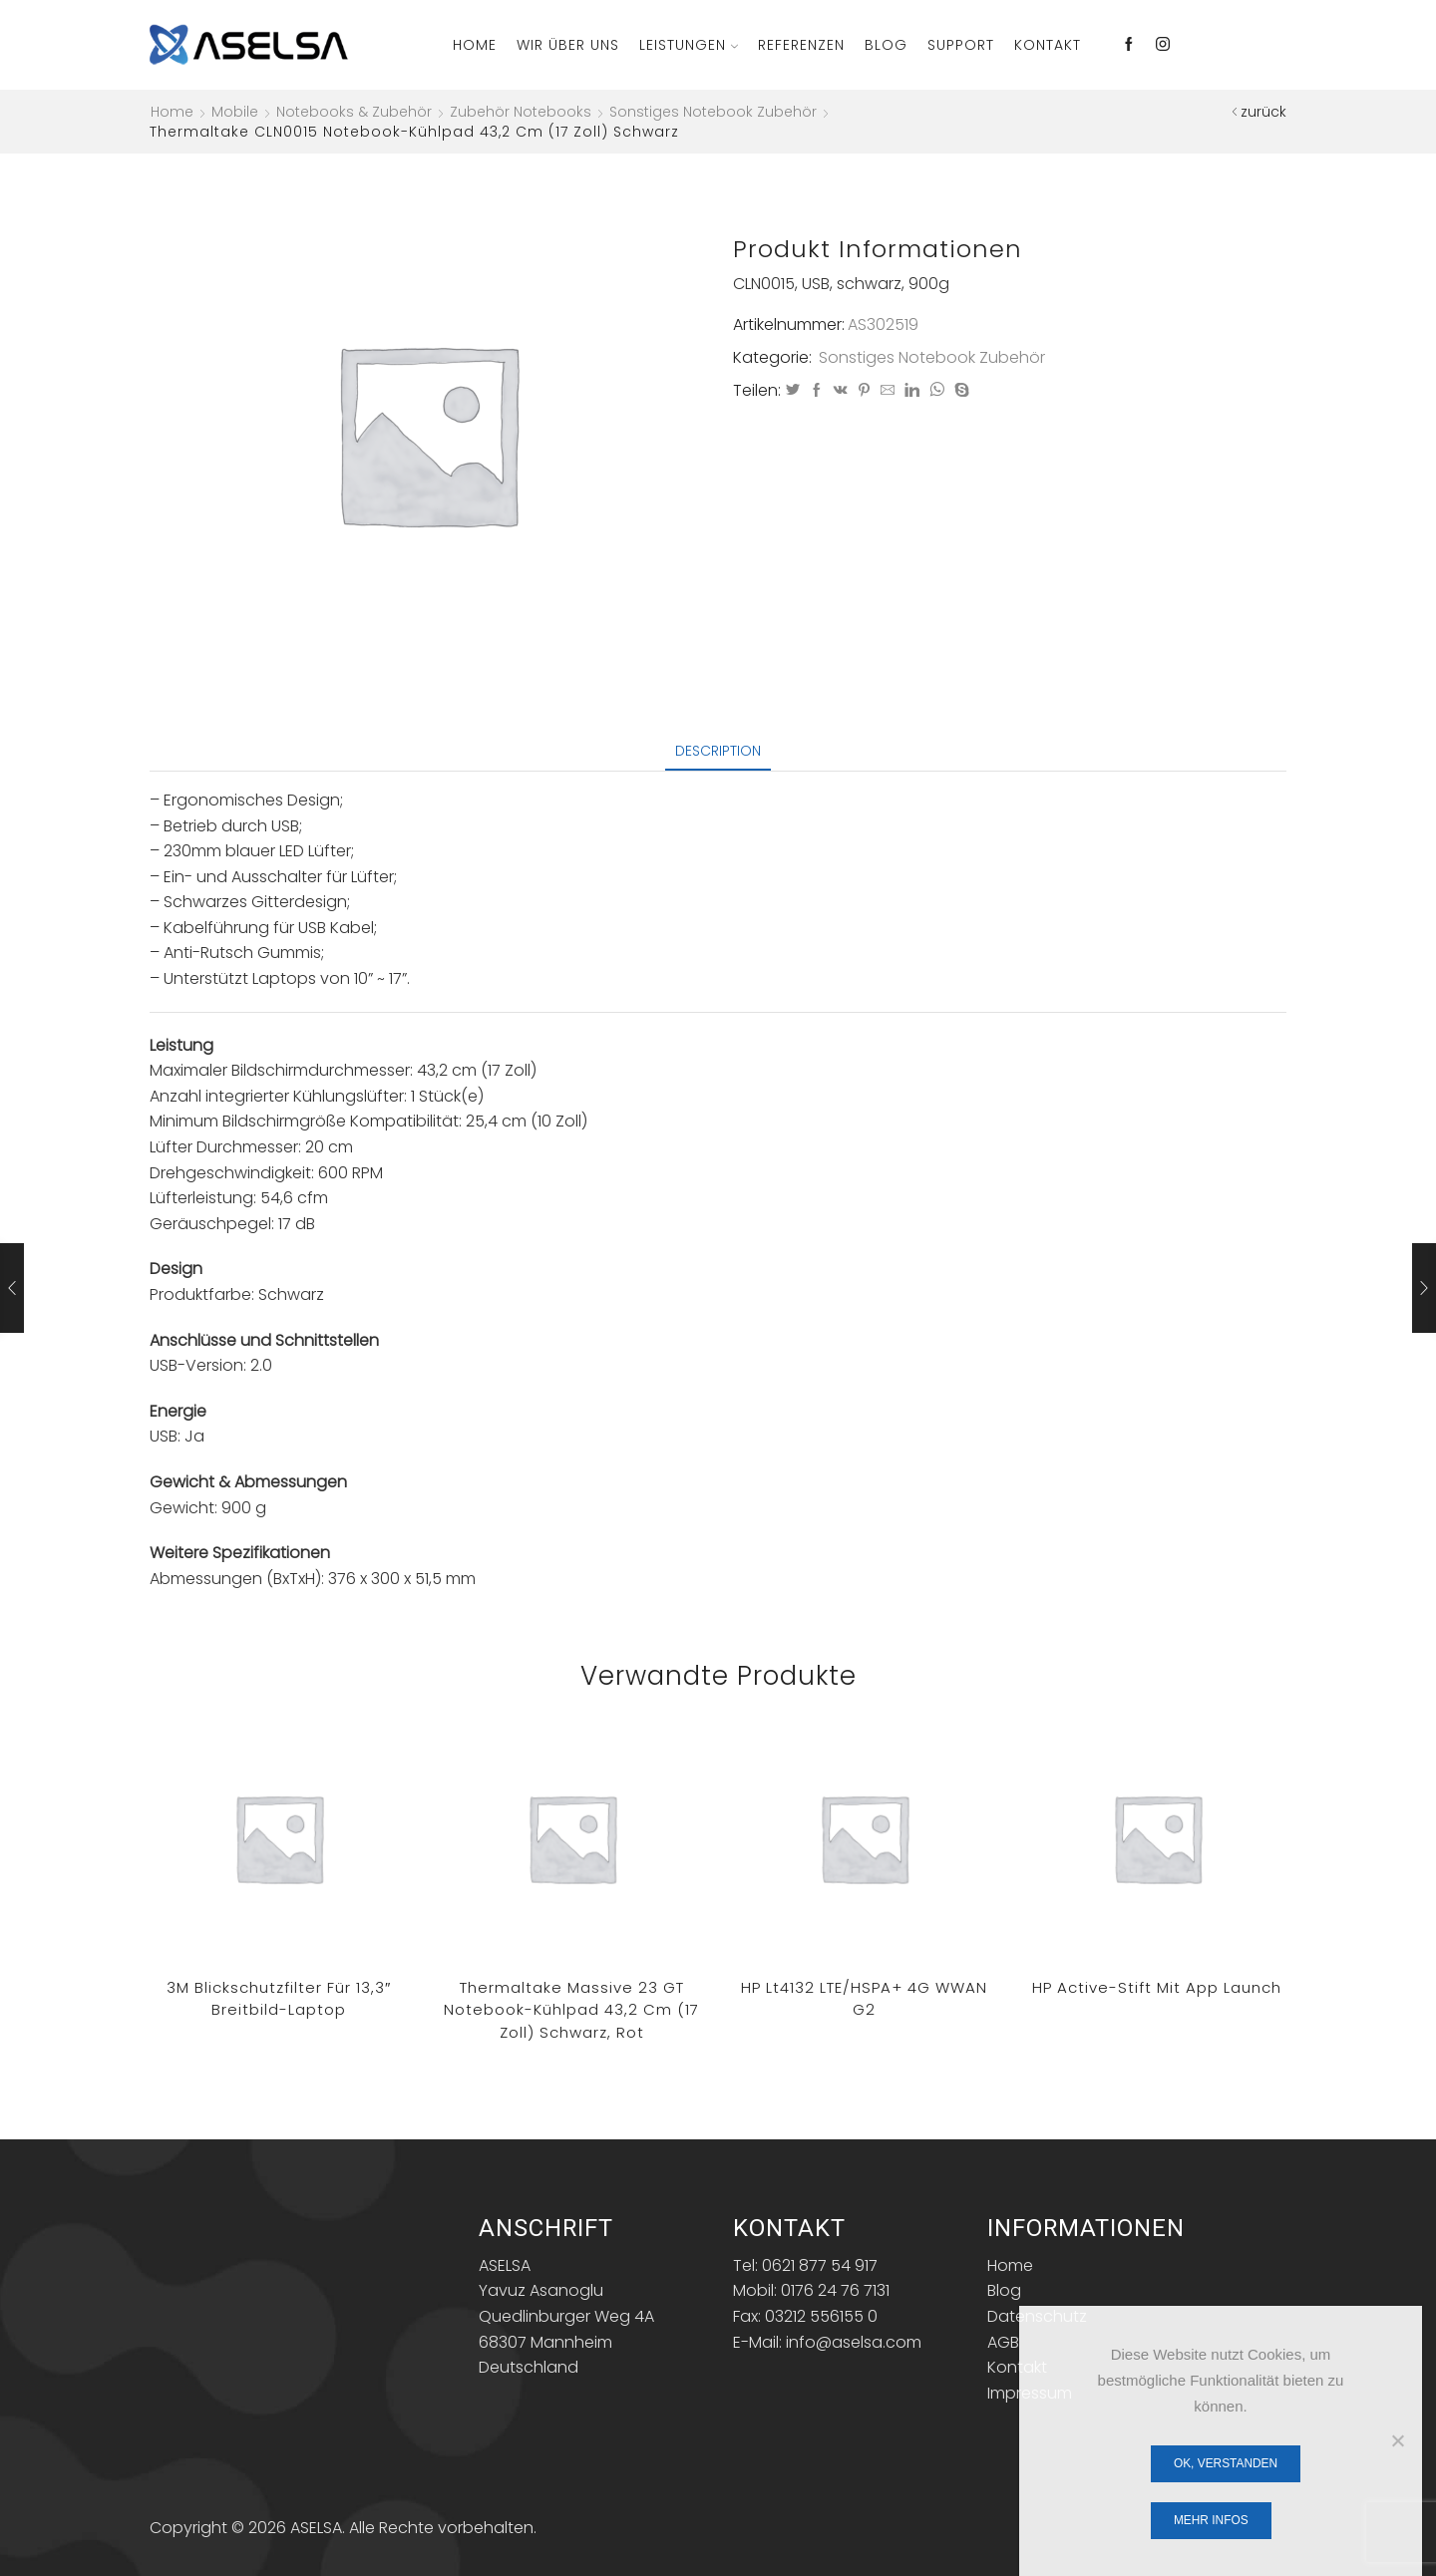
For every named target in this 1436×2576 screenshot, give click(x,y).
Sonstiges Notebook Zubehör (713, 112)
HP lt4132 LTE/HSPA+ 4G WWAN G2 (864, 1999)
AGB (1003, 2342)
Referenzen (801, 45)
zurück (1263, 112)
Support (960, 45)
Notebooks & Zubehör (354, 112)
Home (475, 45)
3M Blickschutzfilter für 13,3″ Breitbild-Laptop (279, 1999)
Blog (886, 45)
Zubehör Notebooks (520, 112)
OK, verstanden (1225, 2463)
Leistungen (688, 45)
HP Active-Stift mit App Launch (1156, 1987)
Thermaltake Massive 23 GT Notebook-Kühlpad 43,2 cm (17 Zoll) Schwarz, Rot (571, 2010)
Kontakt (1047, 45)
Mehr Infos (1211, 2520)
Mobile (234, 112)
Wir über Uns (568, 45)
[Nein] (1397, 2440)
